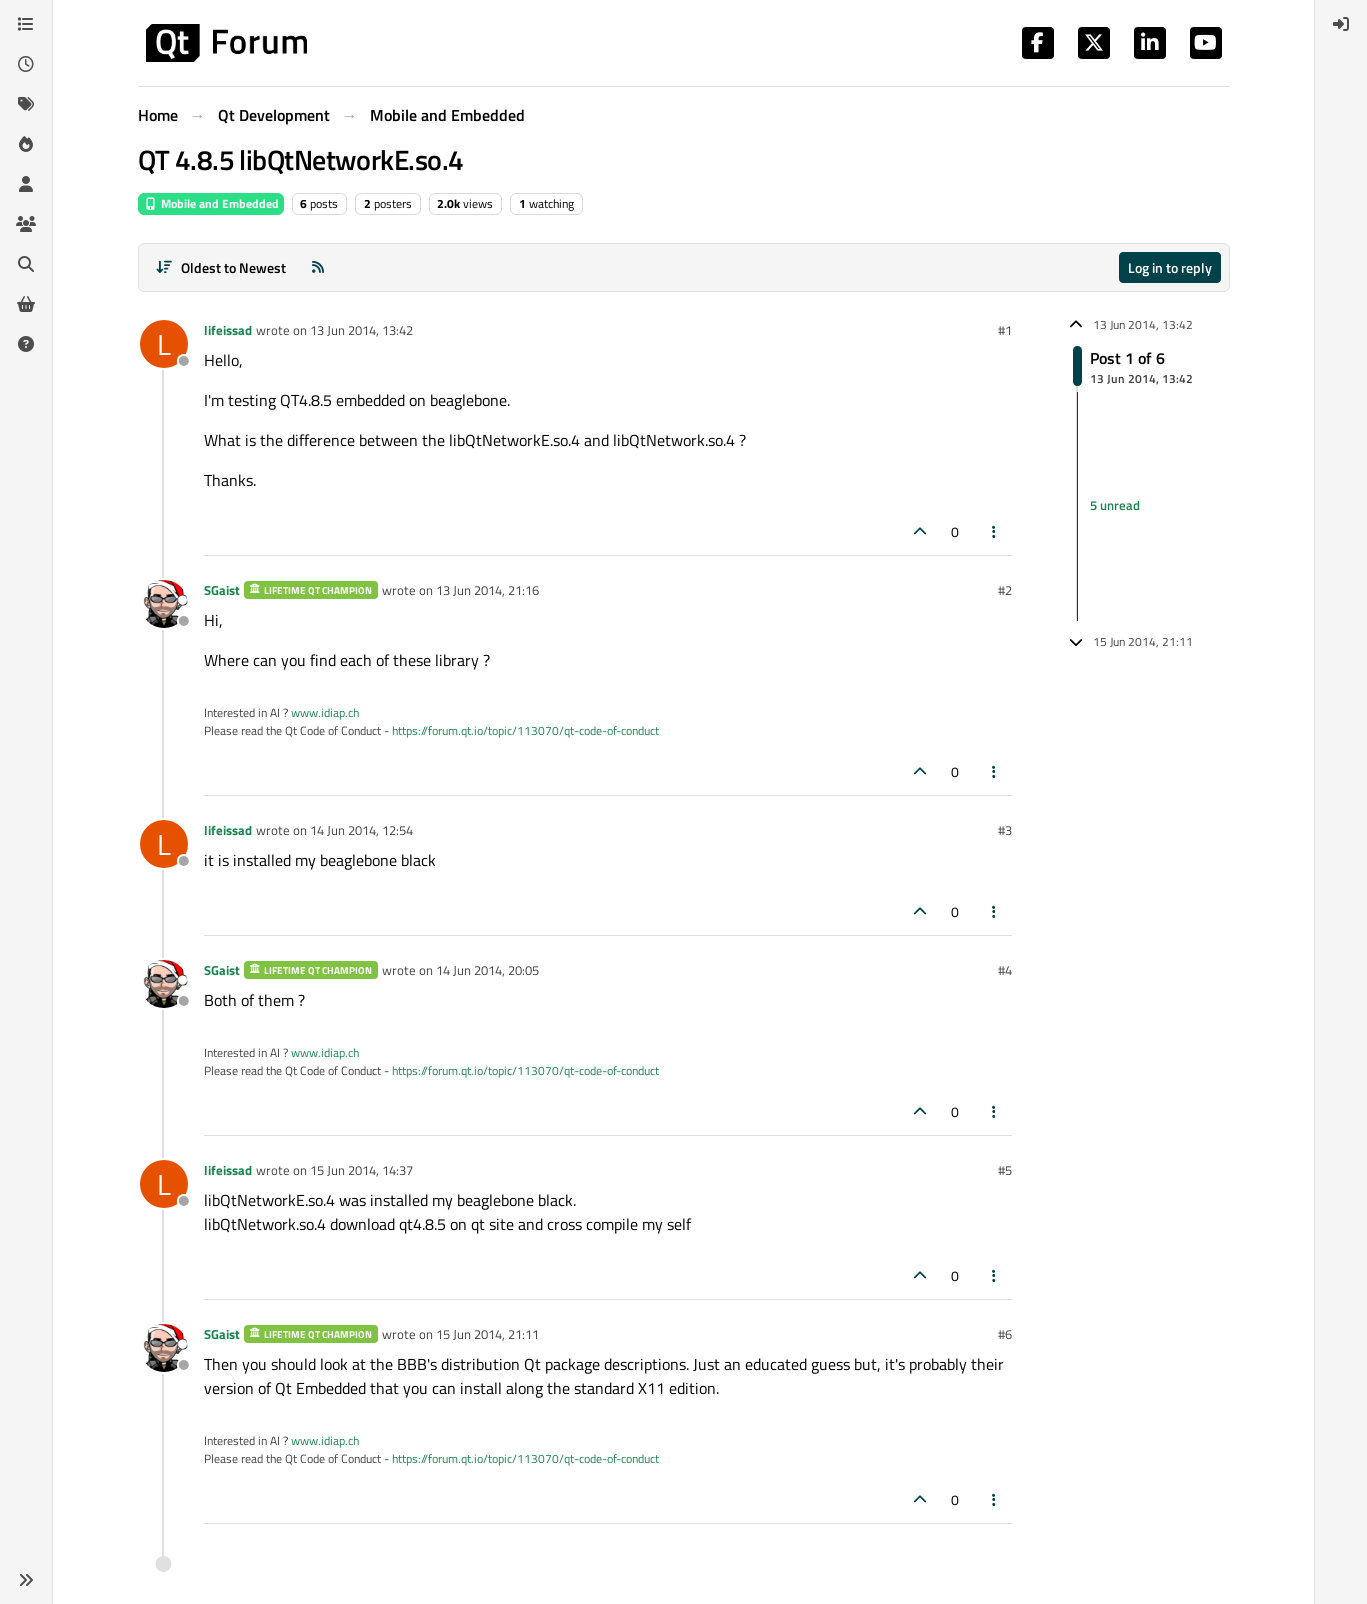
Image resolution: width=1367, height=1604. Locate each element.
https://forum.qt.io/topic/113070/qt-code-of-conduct (525, 730)
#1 (1005, 330)
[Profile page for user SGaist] (164, 604)
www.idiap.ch (325, 712)
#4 (1005, 970)
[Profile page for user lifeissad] (164, 344)
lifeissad (228, 330)
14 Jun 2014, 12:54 (361, 830)
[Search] (26, 264)
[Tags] (26, 104)
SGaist (222, 590)
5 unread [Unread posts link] (1115, 506)
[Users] (26, 184)
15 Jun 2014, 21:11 (487, 1334)
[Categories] (26, 24)
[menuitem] (1341, 24)
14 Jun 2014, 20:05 (487, 970)
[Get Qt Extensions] (26, 304)
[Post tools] (994, 531)
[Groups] (26, 224)
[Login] (1341, 24)
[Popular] (26, 144)
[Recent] (26, 64)
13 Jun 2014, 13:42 (361, 330)
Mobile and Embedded (211, 203)
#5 (1005, 1170)
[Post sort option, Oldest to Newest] (221, 267)
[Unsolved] (26, 344)
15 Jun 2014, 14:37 (361, 1170)
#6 (1005, 1334)
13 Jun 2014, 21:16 (487, 590)
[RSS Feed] (318, 267)
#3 (1005, 830)
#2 (1005, 590)
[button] (26, 1580)
